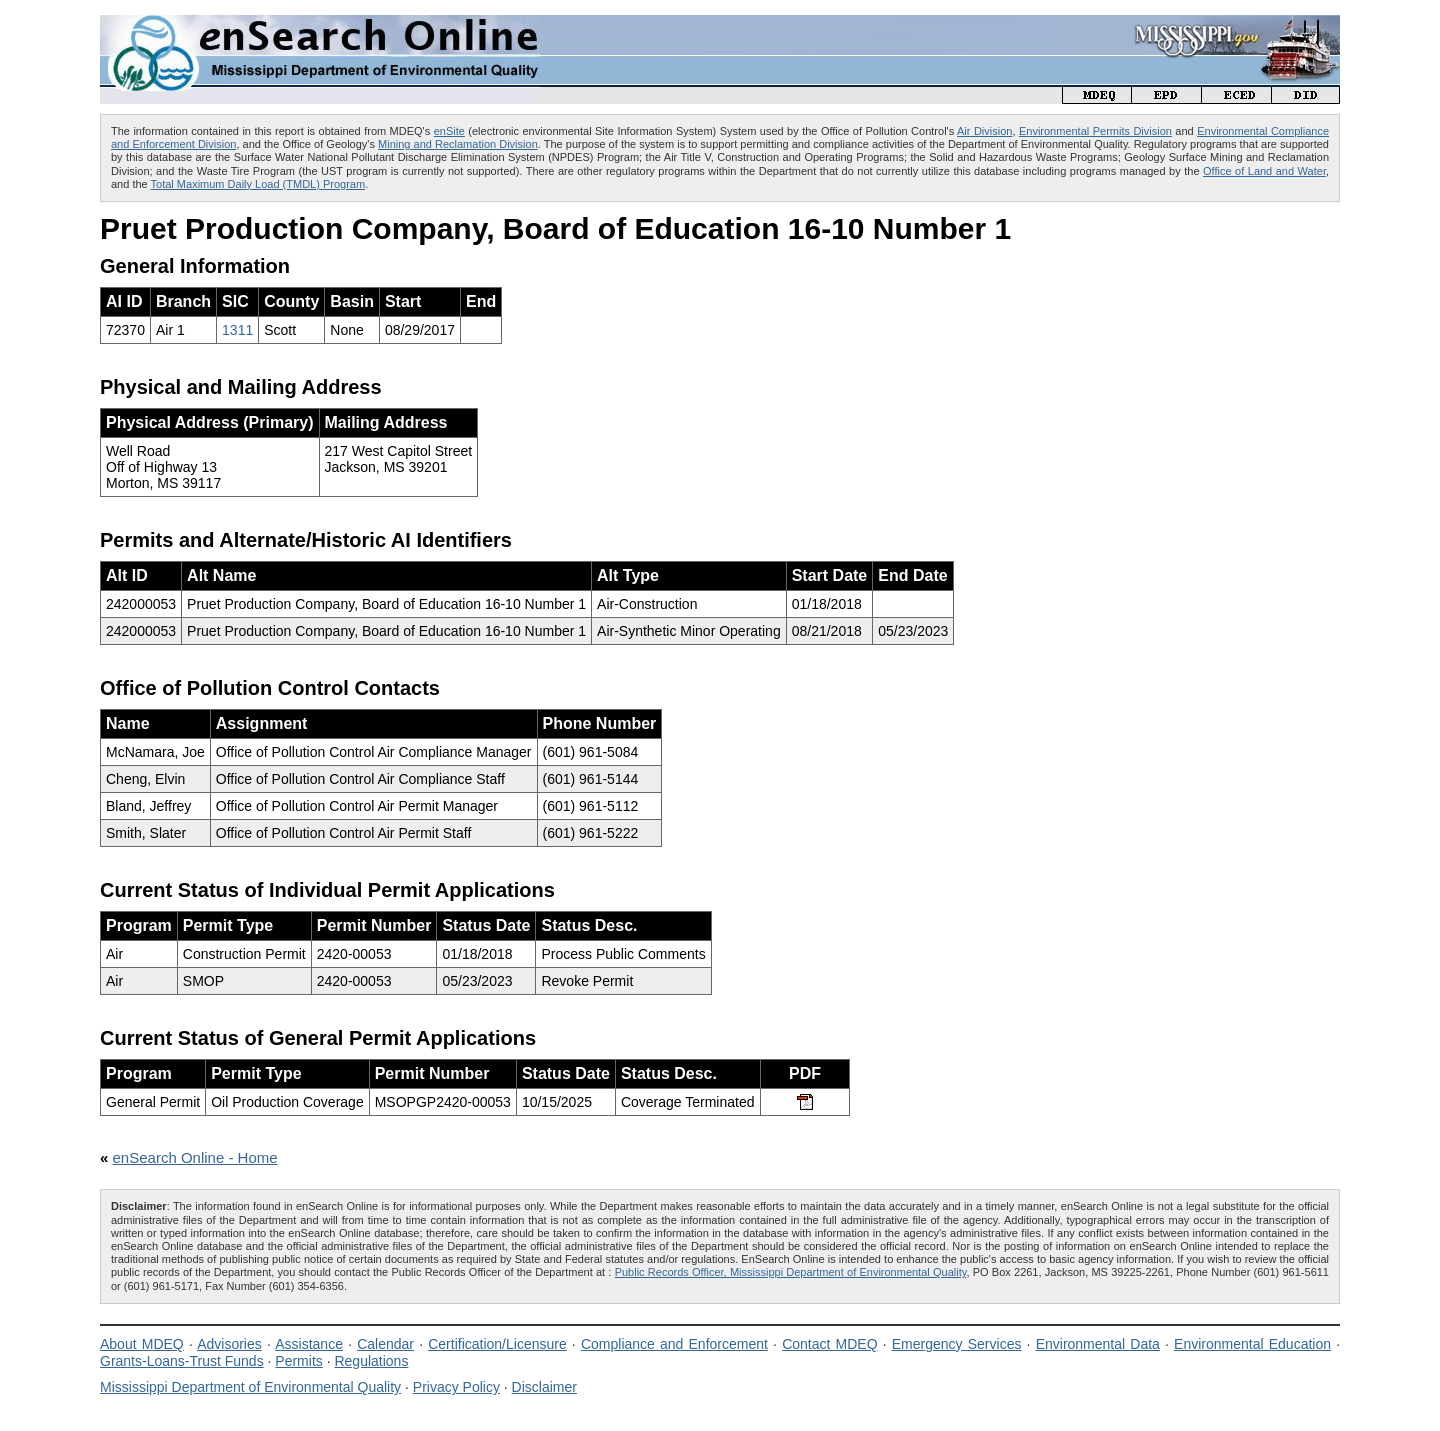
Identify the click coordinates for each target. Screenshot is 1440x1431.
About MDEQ (142, 1344)
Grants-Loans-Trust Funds (182, 1361)
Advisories (229, 1344)
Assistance (309, 1344)
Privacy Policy (456, 1387)
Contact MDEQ (829, 1344)
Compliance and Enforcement (674, 1344)
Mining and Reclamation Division (458, 144)
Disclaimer (544, 1387)
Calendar (385, 1344)
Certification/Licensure (497, 1344)
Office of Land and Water (1264, 171)
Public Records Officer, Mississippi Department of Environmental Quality (791, 1272)
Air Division (984, 131)
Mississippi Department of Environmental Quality (250, 1387)
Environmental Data (1098, 1344)
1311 (237, 330)
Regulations (371, 1361)
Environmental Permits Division (1095, 131)
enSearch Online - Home (195, 1157)
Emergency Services (957, 1344)
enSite (449, 131)
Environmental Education (1252, 1344)
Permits (298, 1361)
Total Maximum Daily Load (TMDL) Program (258, 184)
